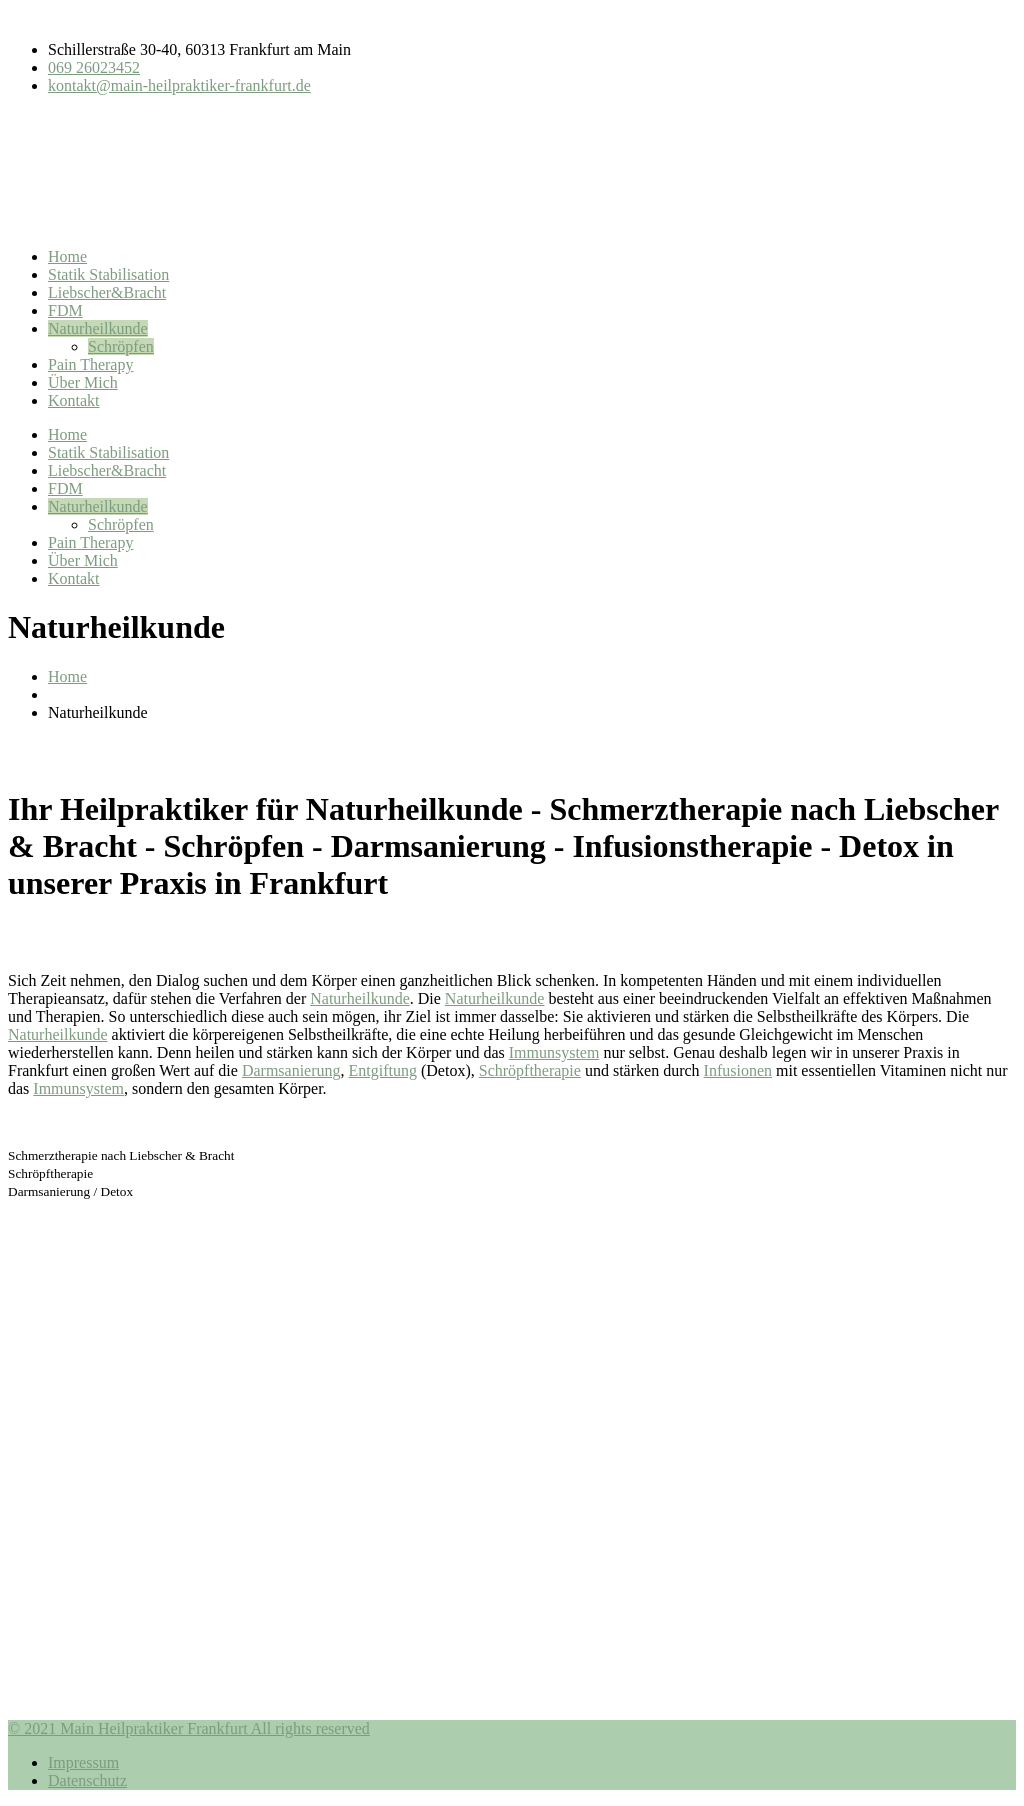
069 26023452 (94, 67)
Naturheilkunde (98, 328)
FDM (65, 310)
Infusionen (738, 1070)
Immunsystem (554, 1052)
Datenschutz (87, 1780)
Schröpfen (121, 346)
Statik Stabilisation (108, 274)
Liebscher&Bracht (107, 292)
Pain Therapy (90, 364)
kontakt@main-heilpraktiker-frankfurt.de (179, 85)
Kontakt (74, 400)
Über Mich (83, 382)
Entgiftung (383, 1070)
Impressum (83, 1762)
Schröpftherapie (530, 1070)
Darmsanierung (291, 1070)
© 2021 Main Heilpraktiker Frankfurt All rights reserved (189, 1728)
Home (67, 256)
